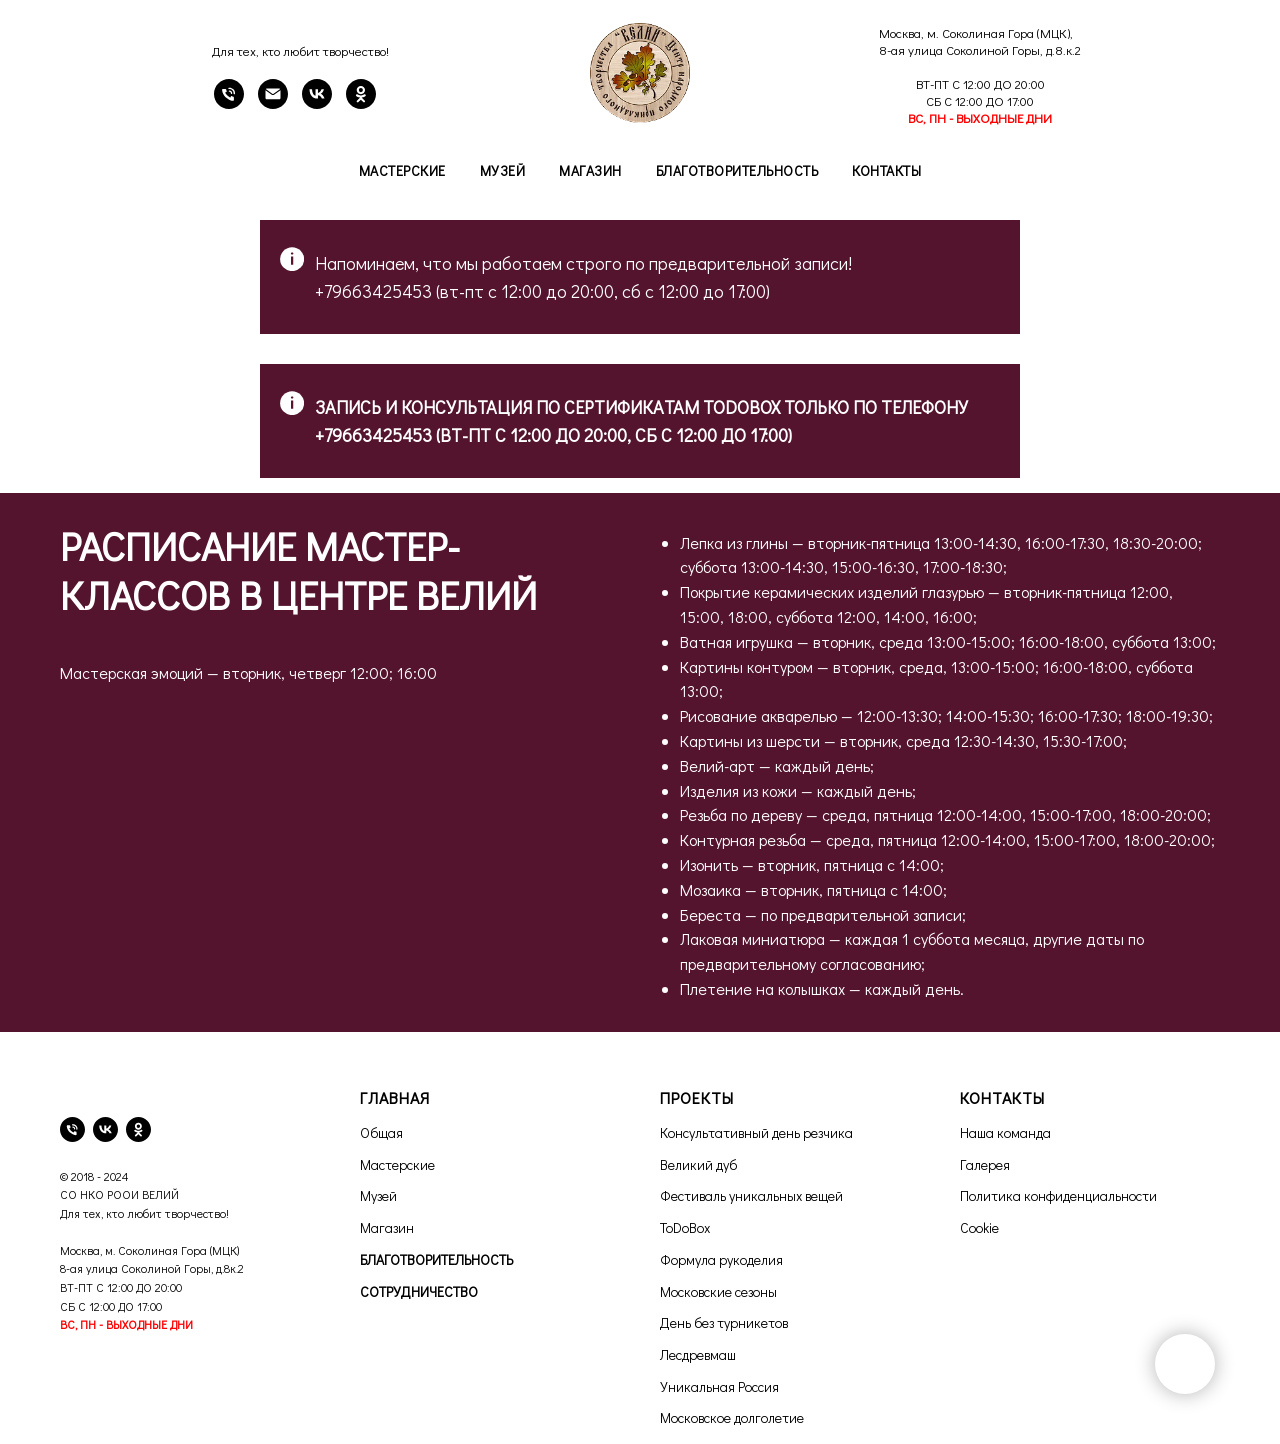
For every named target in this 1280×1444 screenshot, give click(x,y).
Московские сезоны (718, 1291)
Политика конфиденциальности (1058, 1195)
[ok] (138, 1129)
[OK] (361, 103)
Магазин (590, 170)
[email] (273, 103)
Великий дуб (698, 1164)
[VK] (317, 103)
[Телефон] (229, 103)
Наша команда (1005, 1132)
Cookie (979, 1227)
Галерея (985, 1164)
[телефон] (72, 1129)
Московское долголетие (732, 1417)
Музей (503, 170)
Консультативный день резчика (756, 1132)
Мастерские (402, 170)
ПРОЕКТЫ (697, 1097)
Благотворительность (737, 170)
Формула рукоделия (721, 1259)
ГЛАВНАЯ (395, 1097)
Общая (381, 1132)
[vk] (105, 1129)
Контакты (886, 170)
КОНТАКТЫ (1002, 1097)
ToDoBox (685, 1227)
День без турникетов (724, 1322)
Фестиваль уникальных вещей (751, 1195)
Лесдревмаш (698, 1354)
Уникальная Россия (719, 1386)
